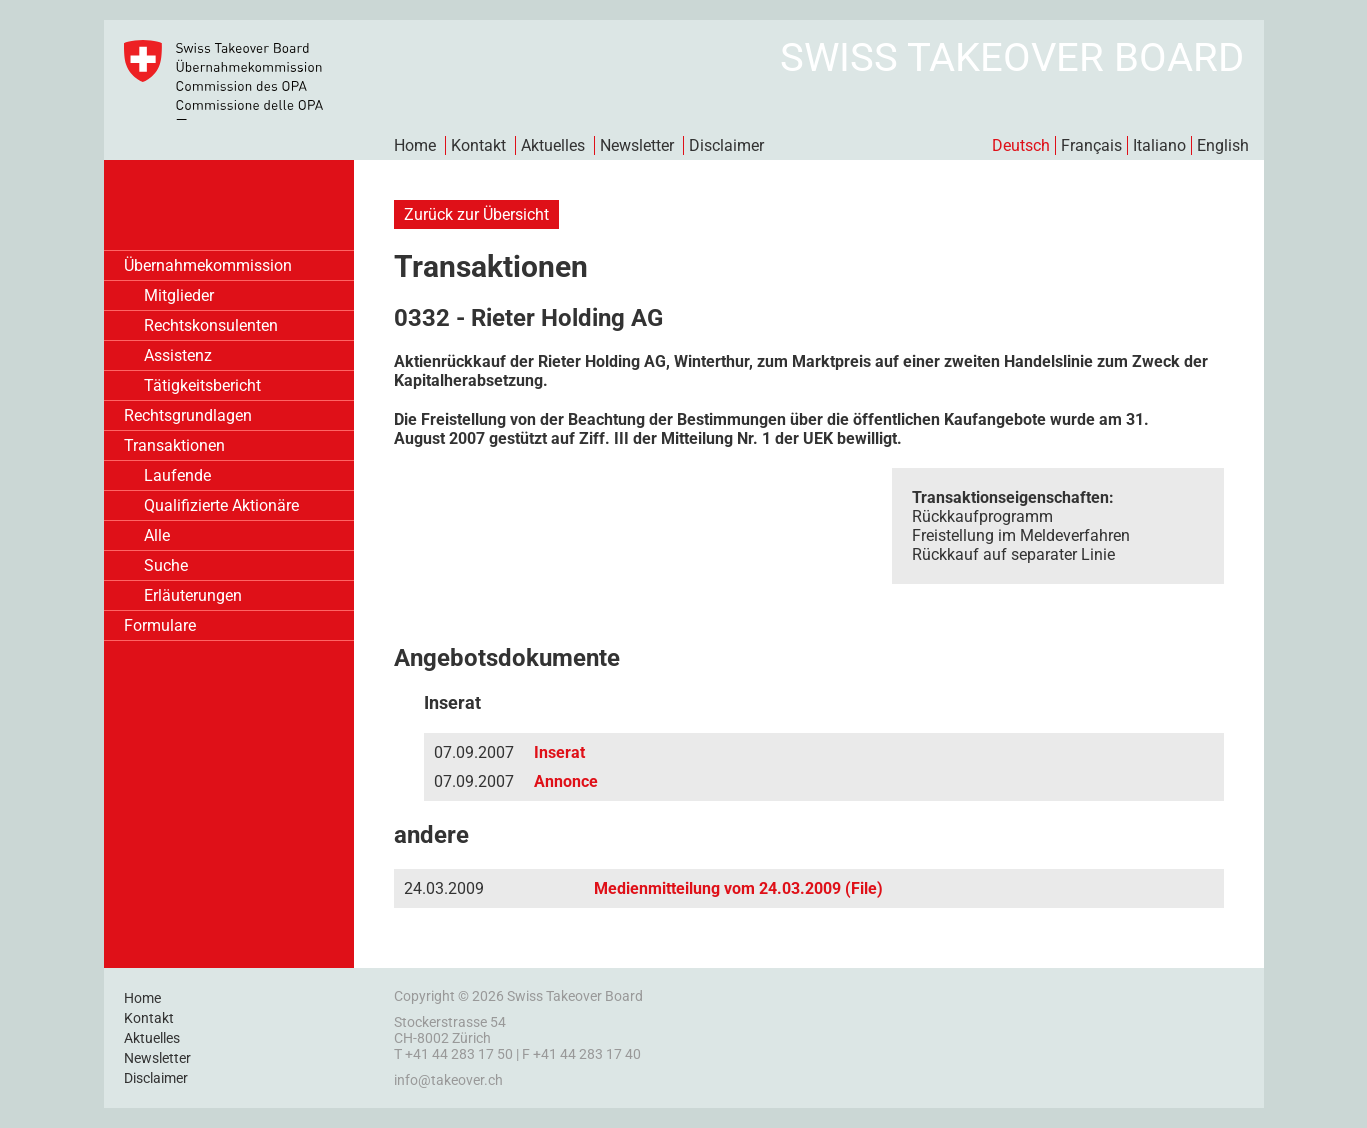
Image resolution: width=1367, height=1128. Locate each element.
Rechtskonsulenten (211, 325)
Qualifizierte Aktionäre (221, 505)
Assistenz (178, 355)
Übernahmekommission (208, 265)
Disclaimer (726, 145)
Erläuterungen (193, 595)
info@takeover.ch (448, 1080)
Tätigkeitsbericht (202, 385)
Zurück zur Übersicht (476, 214)
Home (415, 145)
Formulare (160, 625)
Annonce (566, 781)
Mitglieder (179, 295)
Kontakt (478, 145)
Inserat (559, 752)
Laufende (177, 475)
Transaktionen (174, 445)
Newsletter (637, 145)
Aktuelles (553, 145)
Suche (166, 565)
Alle (157, 535)
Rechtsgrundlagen (188, 415)
